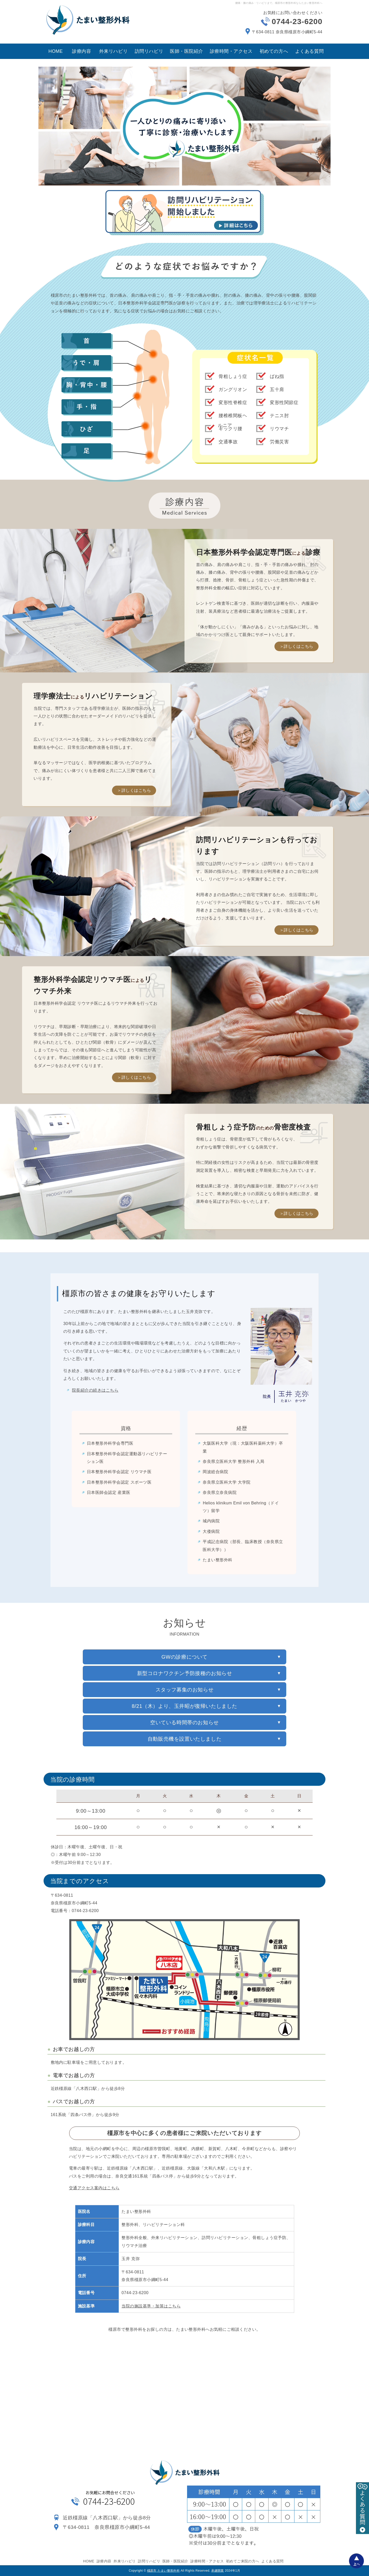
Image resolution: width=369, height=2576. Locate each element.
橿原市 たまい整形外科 (163, 2570)
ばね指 (277, 376)
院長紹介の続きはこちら (95, 1390)
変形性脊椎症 (233, 402)
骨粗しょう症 (233, 376)
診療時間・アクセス (231, 51)
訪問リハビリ (149, 51)
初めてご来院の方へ (242, 2561)
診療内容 (81, 51)
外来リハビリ (113, 51)
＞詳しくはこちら (296, 646)
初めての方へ (274, 51)
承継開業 (217, 2570)
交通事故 (228, 441)
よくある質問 (309, 51)
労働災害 (279, 441)
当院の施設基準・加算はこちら (151, 2306)
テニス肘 (279, 415)
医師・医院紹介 (186, 51)
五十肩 (277, 389)
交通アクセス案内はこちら (94, 2188)
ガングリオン (233, 389)
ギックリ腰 (230, 428)
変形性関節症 (284, 402)
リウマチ (279, 428)
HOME (55, 51)
